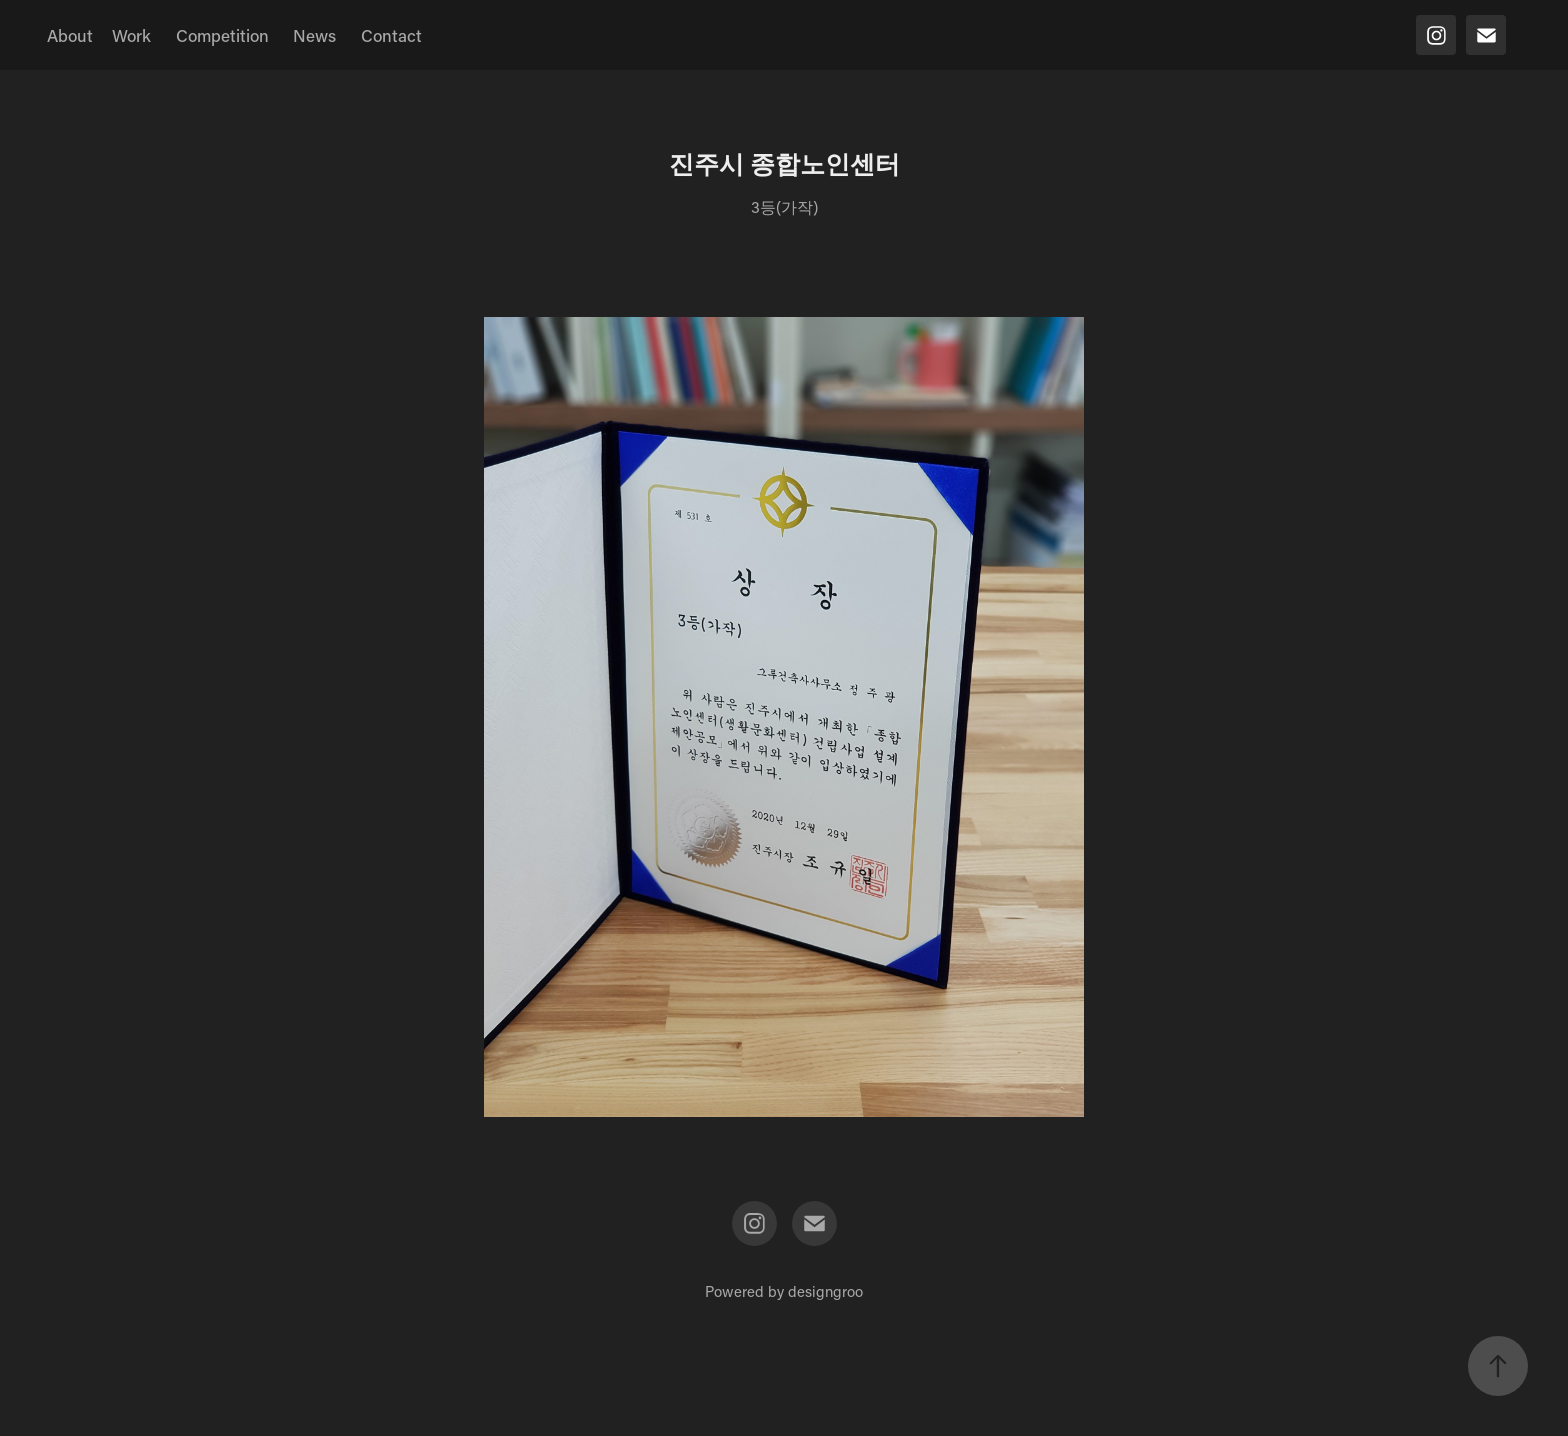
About (70, 35)
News (314, 35)
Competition (222, 35)
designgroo (825, 1291)
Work (131, 35)
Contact (391, 35)
